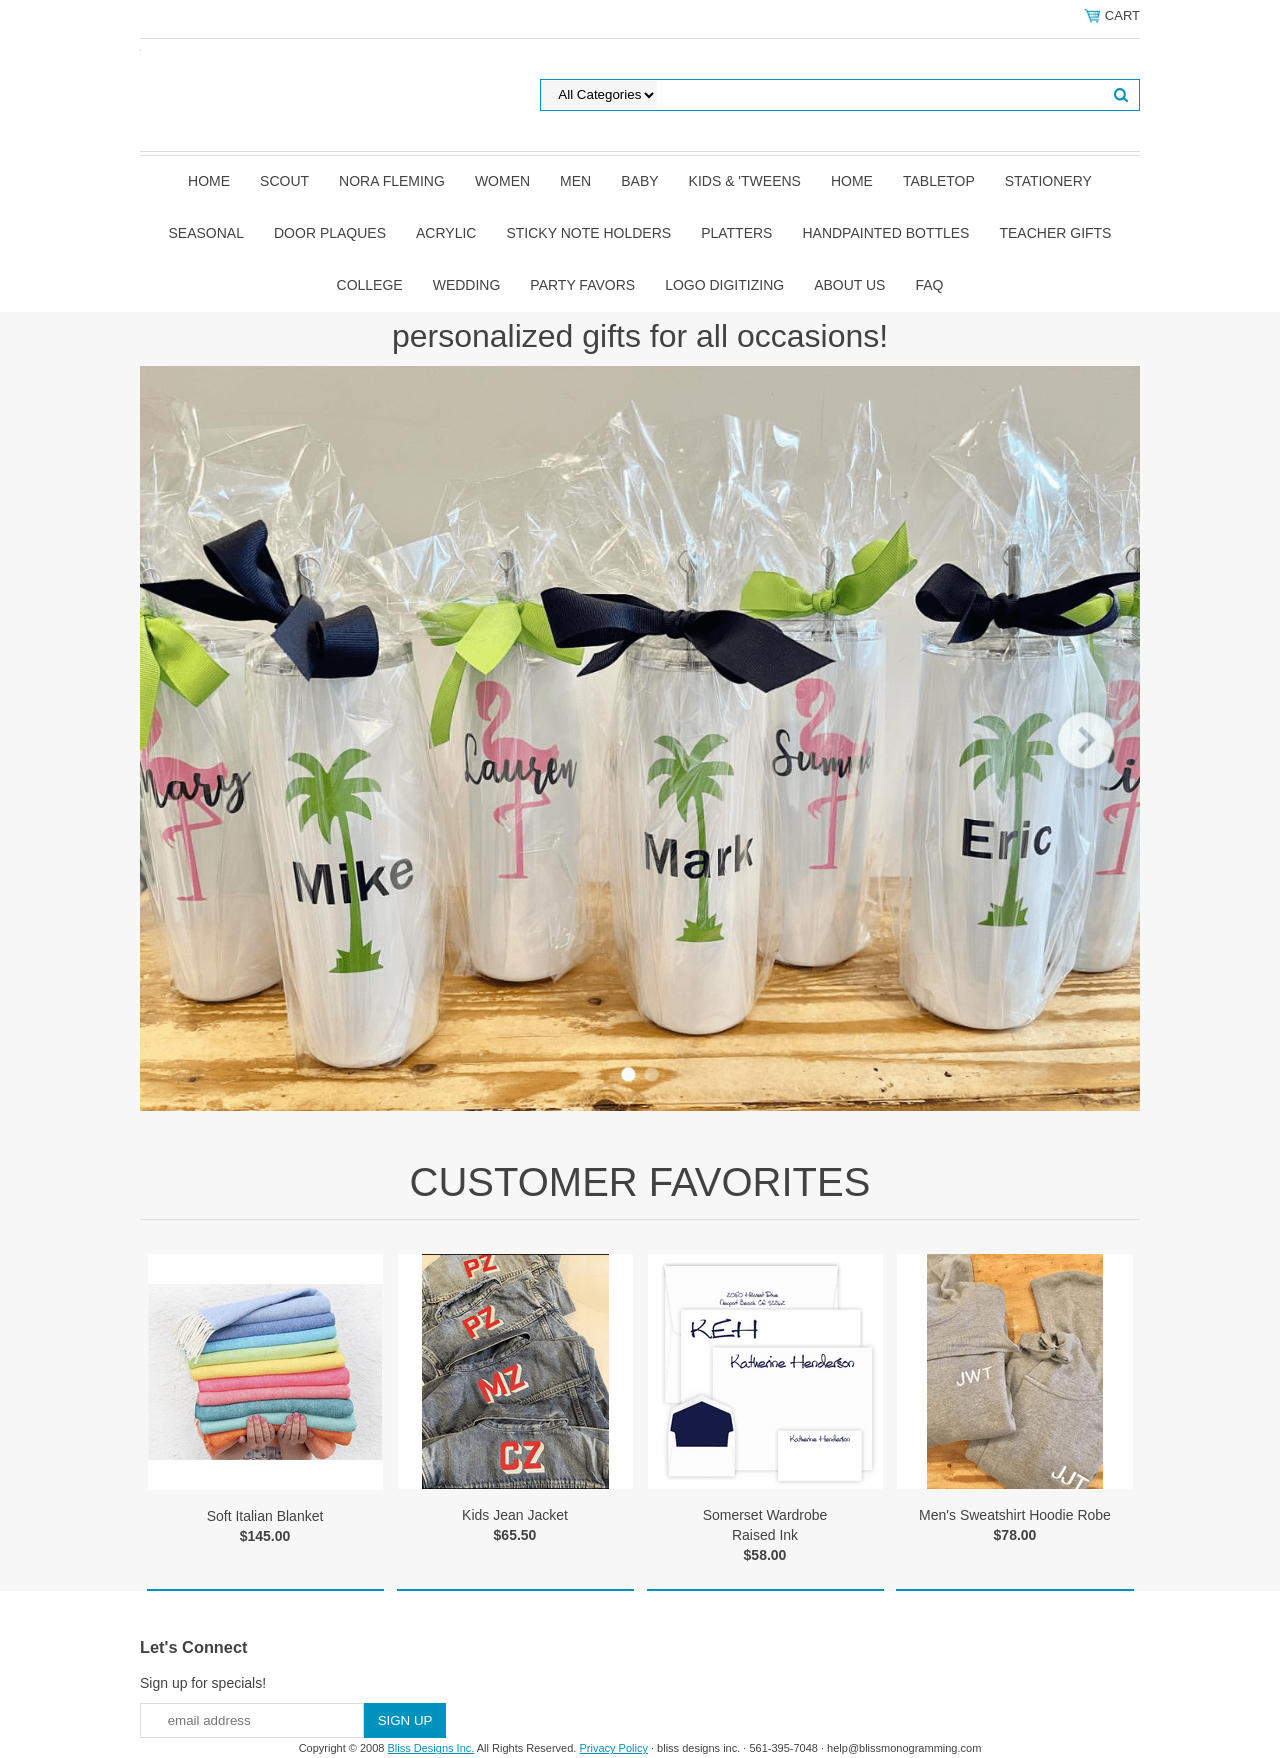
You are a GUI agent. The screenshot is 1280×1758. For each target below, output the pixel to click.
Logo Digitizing (724, 285)
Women (502, 181)
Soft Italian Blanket (265, 1516)
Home (209, 181)
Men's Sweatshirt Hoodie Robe (1015, 1515)
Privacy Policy (613, 1748)
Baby (639, 181)
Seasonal (206, 233)
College (370, 285)
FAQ (929, 285)
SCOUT (284, 181)
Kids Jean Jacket (515, 1515)
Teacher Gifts (1055, 233)
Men (575, 181)
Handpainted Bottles (885, 233)
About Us (849, 285)
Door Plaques (330, 233)
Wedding (467, 285)
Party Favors (582, 285)
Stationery (1048, 181)
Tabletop (939, 181)
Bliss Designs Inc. (431, 1748)
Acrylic (446, 233)
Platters (736, 233)
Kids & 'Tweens (745, 181)
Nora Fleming (392, 181)
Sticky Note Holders (588, 233)
